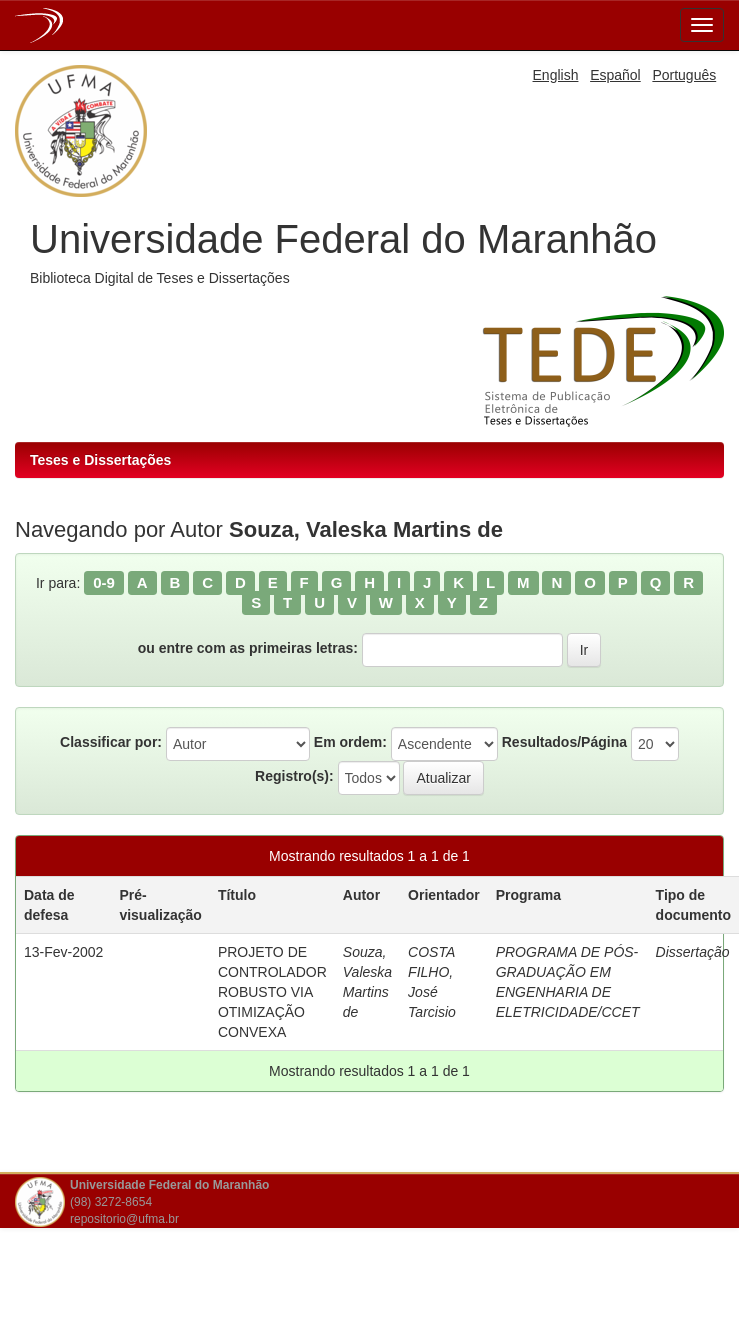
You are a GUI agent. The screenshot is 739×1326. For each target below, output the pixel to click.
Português (684, 75)
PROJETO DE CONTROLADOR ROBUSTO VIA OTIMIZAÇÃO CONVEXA (272, 992)
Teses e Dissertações (100, 460)
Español (615, 75)
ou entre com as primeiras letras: (248, 648)
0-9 (104, 582)
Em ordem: (350, 742)
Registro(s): (294, 776)
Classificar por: (111, 742)
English (556, 75)
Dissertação (693, 952)
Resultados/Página (564, 742)
